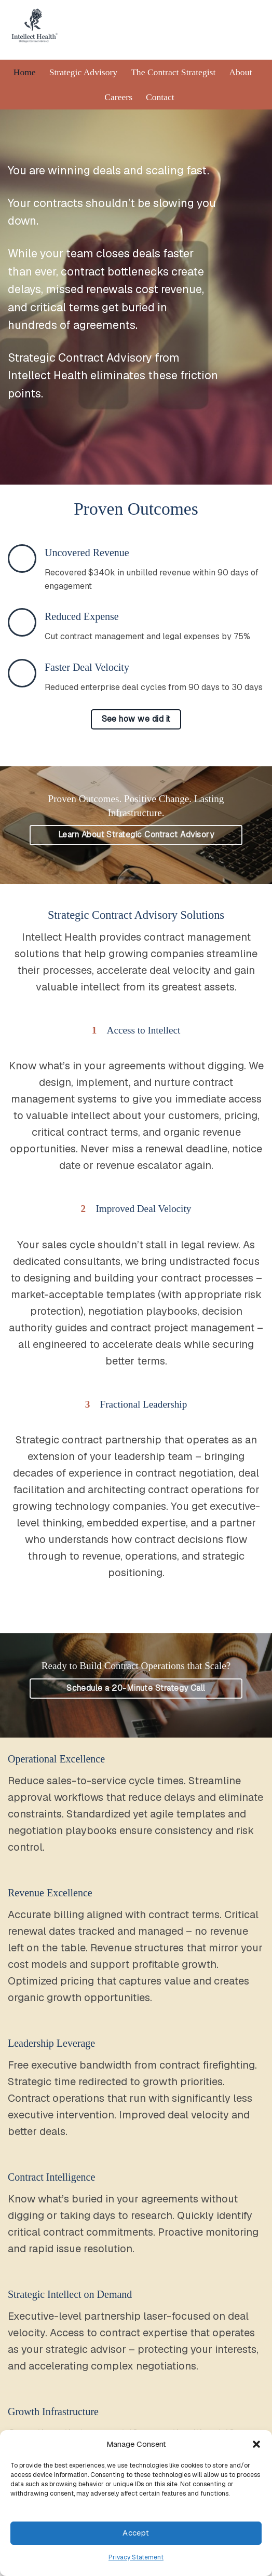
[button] (256, 2444)
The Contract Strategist (173, 72)
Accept (136, 2533)
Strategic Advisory (83, 72)
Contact (160, 97)
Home (24, 72)
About (240, 72)
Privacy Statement (136, 2557)
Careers (118, 97)
